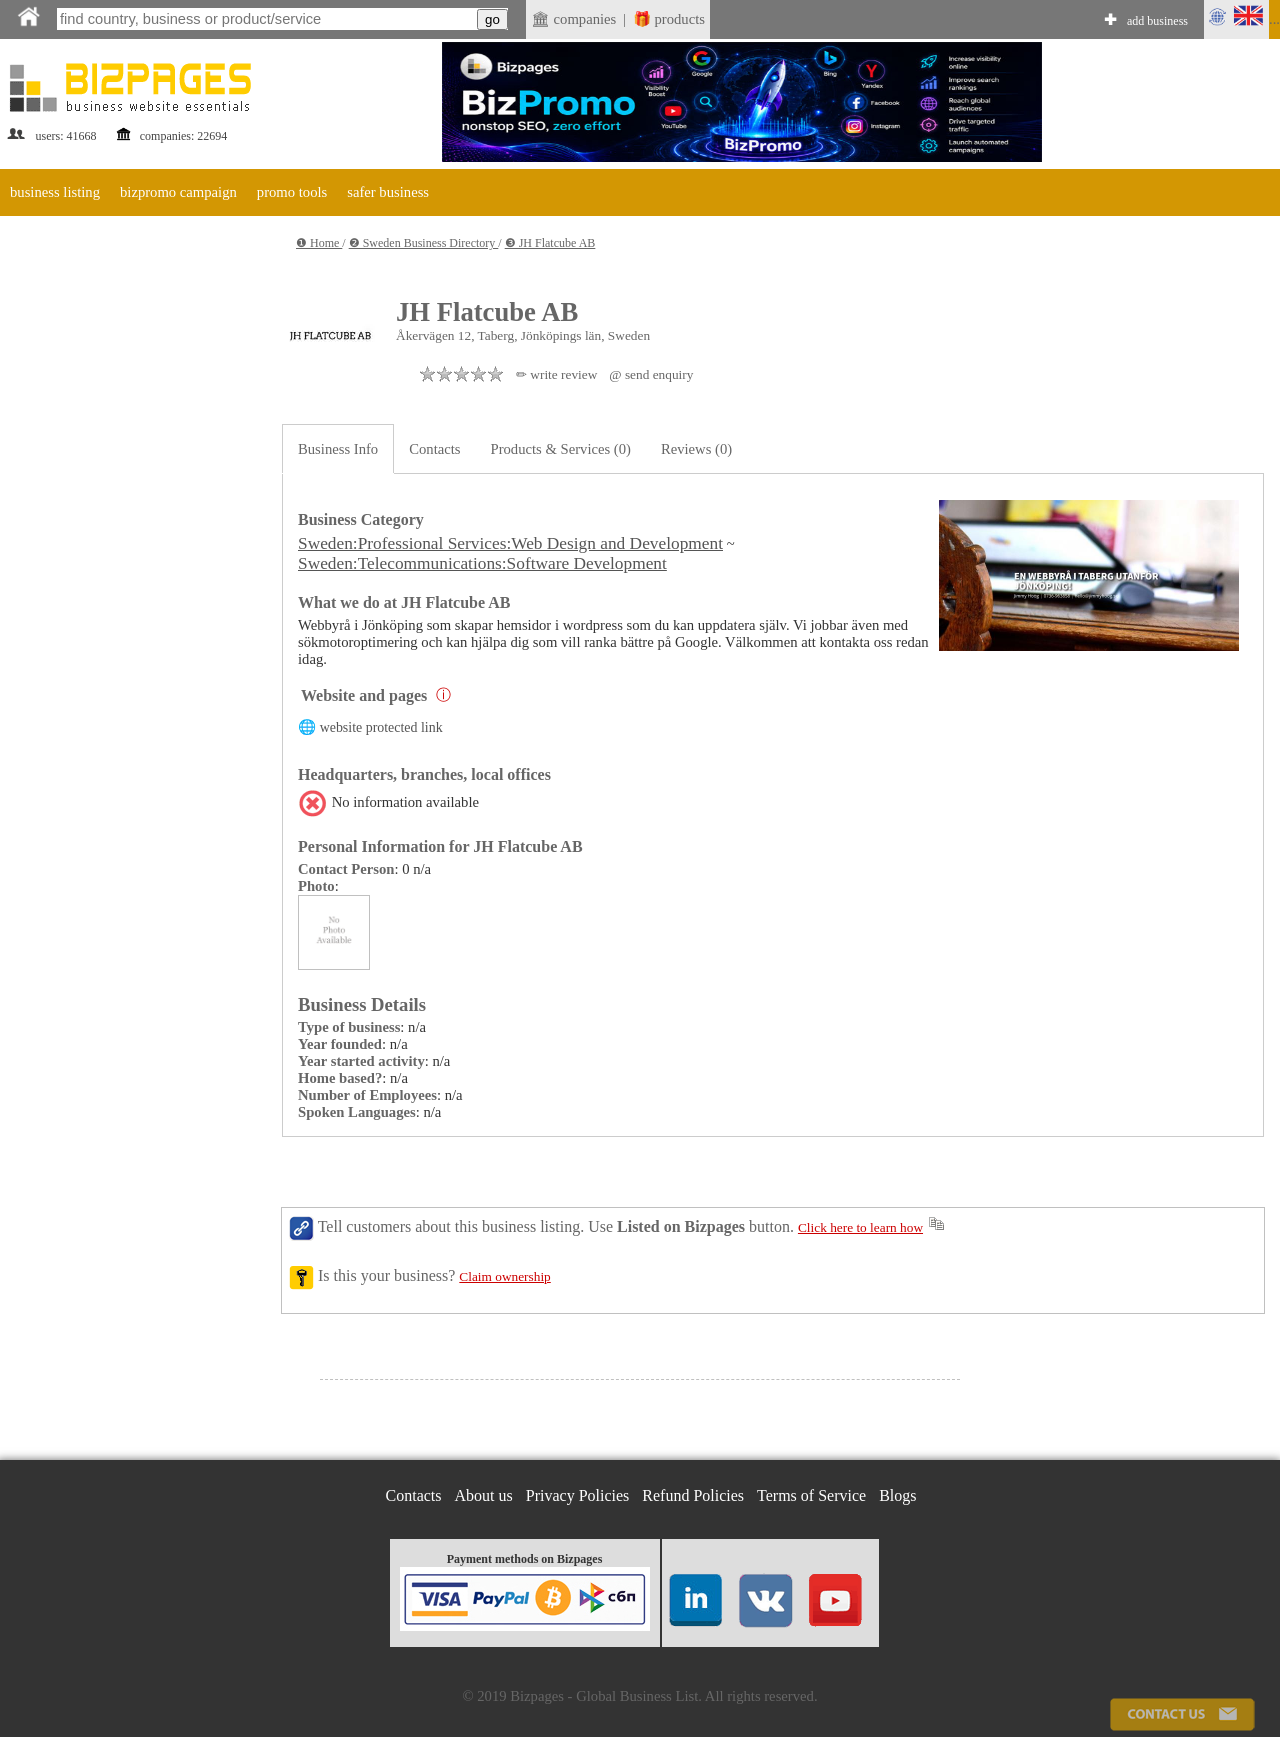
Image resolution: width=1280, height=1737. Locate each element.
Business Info (338, 449)
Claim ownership (504, 1276)
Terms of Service (811, 1495)
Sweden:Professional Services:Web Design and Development (510, 543)
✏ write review (556, 374)
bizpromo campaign (178, 192)
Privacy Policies (578, 1495)
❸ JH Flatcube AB (550, 243)
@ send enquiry (651, 374)
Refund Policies (693, 1495)
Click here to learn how (860, 1227)
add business (1157, 21)
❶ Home (319, 243)
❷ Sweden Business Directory (424, 243)
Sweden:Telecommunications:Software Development (482, 563)
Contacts (434, 449)
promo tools (292, 192)
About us (484, 1495)
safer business (388, 192)
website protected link (381, 727)
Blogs (897, 1495)
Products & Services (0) (561, 449)
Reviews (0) (696, 449)
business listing (55, 192)
